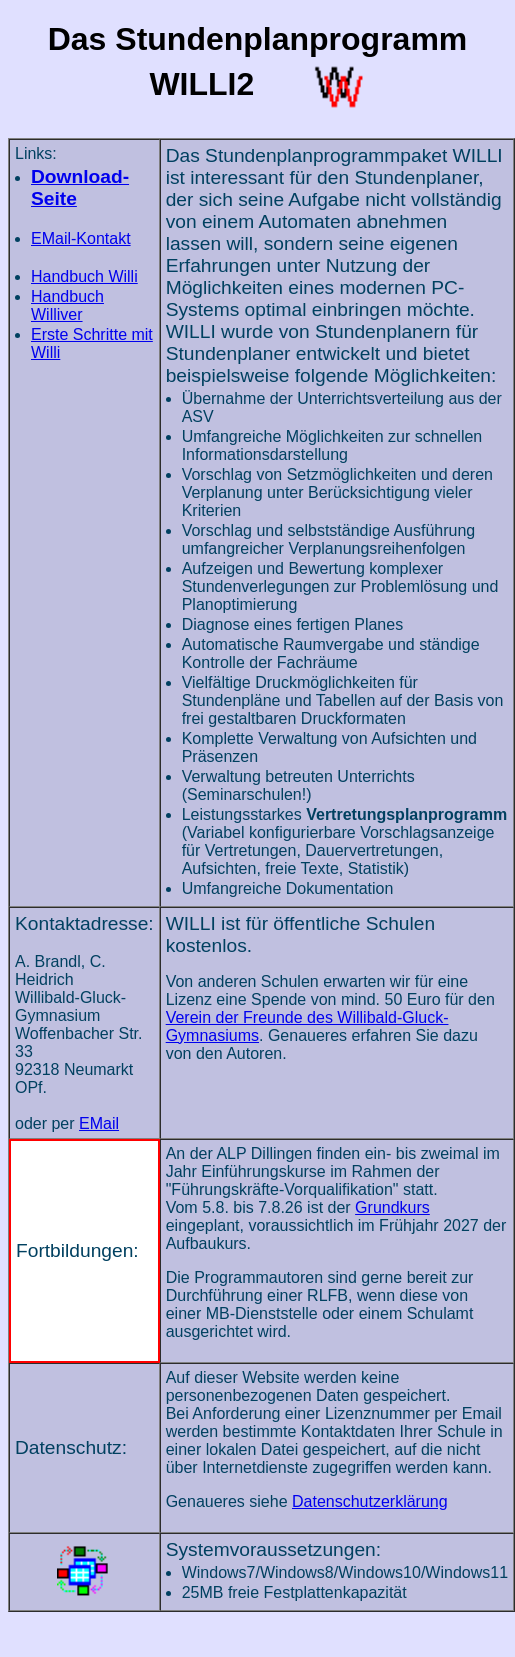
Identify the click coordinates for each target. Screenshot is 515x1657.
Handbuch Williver (67, 305)
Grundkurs (392, 1207)
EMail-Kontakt (81, 238)
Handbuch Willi (84, 276)
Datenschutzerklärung (370, 1501)
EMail (99, 1123)
